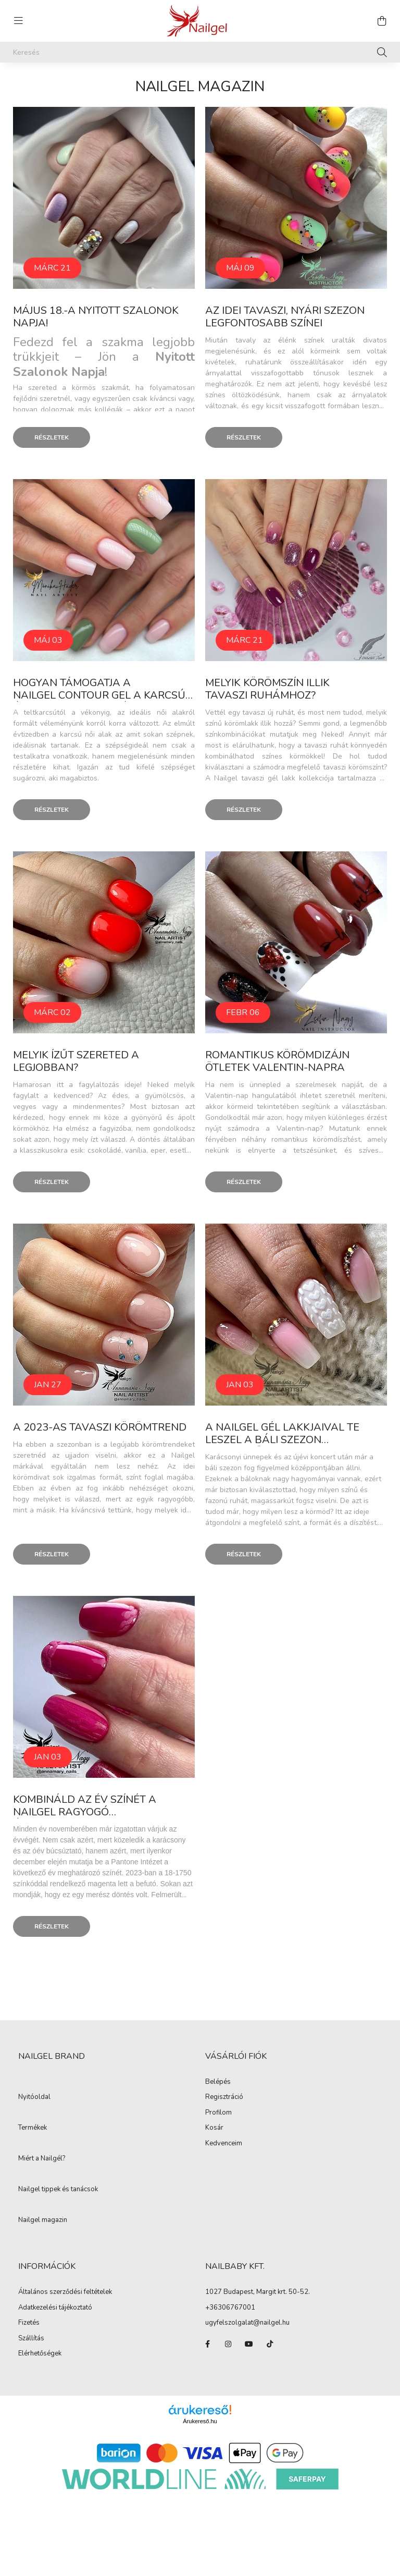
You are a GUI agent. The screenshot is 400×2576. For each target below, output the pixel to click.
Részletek (51, 437)
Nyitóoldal (34, 2097)
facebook (207, 2344)
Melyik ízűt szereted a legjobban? (76, 1061)
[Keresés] (200, 52)
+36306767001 (230, 2307)
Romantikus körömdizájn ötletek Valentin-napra (277, 1061)
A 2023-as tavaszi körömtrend (101, 1427)
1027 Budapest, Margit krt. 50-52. (257, 2292)
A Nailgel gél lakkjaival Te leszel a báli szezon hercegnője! (282, 1439)
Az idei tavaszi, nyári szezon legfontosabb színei (285, 316)
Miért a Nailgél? (41, 2159)
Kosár (214, 2128)
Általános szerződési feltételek (65, 2292)
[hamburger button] (18, 20)
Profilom (218, 2113)
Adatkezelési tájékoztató (55, 2308)
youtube (249, 2344)
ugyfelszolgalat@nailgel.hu (247, 2322)
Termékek (32, 2128)
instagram (228, 2344)
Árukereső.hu (200, 2421)
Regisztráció (224, 2097)
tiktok (269, 2344)
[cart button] (381, 20)
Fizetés (29, 2323)
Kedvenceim (223, 2144)
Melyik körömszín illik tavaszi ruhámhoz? (267, 689)
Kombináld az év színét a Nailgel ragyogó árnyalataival (84, 1812)
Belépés (218, 2082)
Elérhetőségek (39, 2354)
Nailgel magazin (42, 2220)
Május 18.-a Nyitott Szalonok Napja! (96, 316)
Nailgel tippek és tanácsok (58, 2190)
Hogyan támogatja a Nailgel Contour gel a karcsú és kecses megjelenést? (99, 695)
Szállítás (31, 2339)
